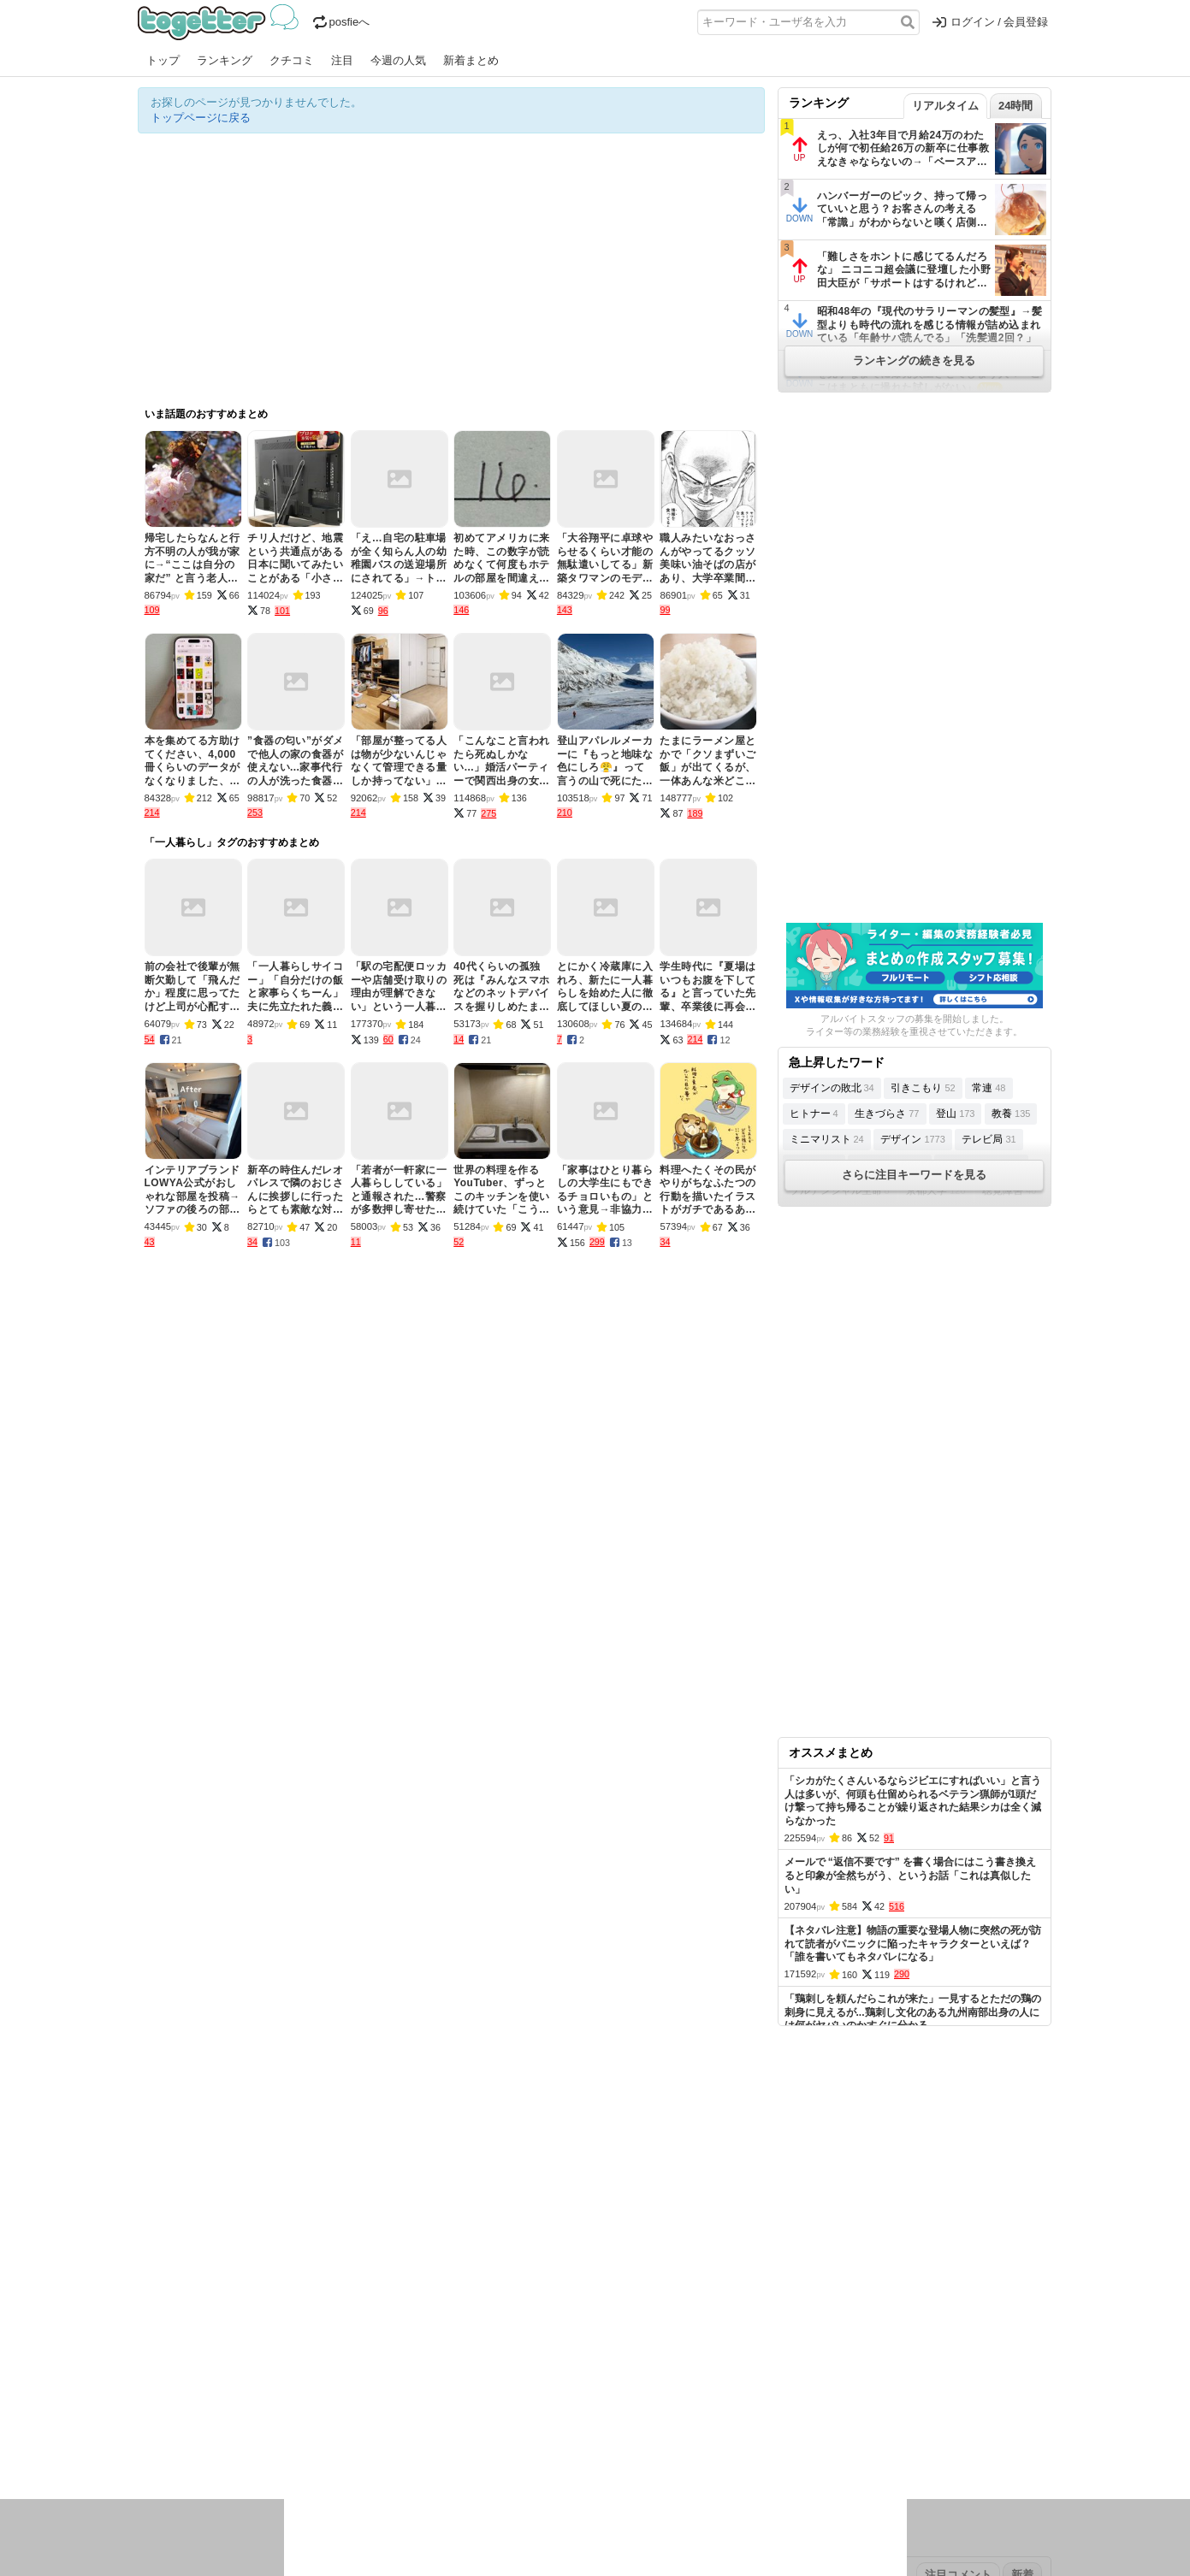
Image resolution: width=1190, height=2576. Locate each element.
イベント (327, 2425)
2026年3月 (282, 2371)
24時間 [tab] (1015, 105)
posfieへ (341, 22)
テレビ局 (988, 1139)
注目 (342, 60)
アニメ (666, 2425)
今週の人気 (398, 60)
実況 (287, 2425)
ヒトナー (814, 1114)
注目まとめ (165, 2317)
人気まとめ (290, 2317)
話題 (200, 2425)
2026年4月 (222, 2371)
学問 (477, 2425)
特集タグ (160, 2480)
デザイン (912, 1139)
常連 (988, 1088)
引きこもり (923, 1088)
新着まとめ (471, 60)
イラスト (189, 2447)
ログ (368, 2425)
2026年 (334, 2371)
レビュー (408, 2425)
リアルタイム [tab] (945, 105)
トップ (163, 60)
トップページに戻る (201, 117)
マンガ (746, 2425)
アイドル (620, 2425)
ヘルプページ (545, 2317)
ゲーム (706, 2425)
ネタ (229, 2447)
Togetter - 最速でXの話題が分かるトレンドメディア (221, 22)
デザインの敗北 (832, 1088)
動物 (287, 2447)
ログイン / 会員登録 (990, 21)
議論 (258, 2425)
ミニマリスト (827, 1139)
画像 (258, 2447)
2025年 (376, 2371)
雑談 (448, 2425)
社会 (229, 2425)
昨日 (178, 2371)
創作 (149, 2447)
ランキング (224, 60)
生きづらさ (887, 1114)
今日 (149, 2371)
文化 (580, 2425)
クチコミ (291, 60)
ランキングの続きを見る (914, 360)
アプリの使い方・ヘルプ (647, 2317)
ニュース (160, 2425)
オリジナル (478, 2317)
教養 (1011, 1114)
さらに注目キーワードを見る (914, 1174)
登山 (955, 1114)
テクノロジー (528, 2425)
